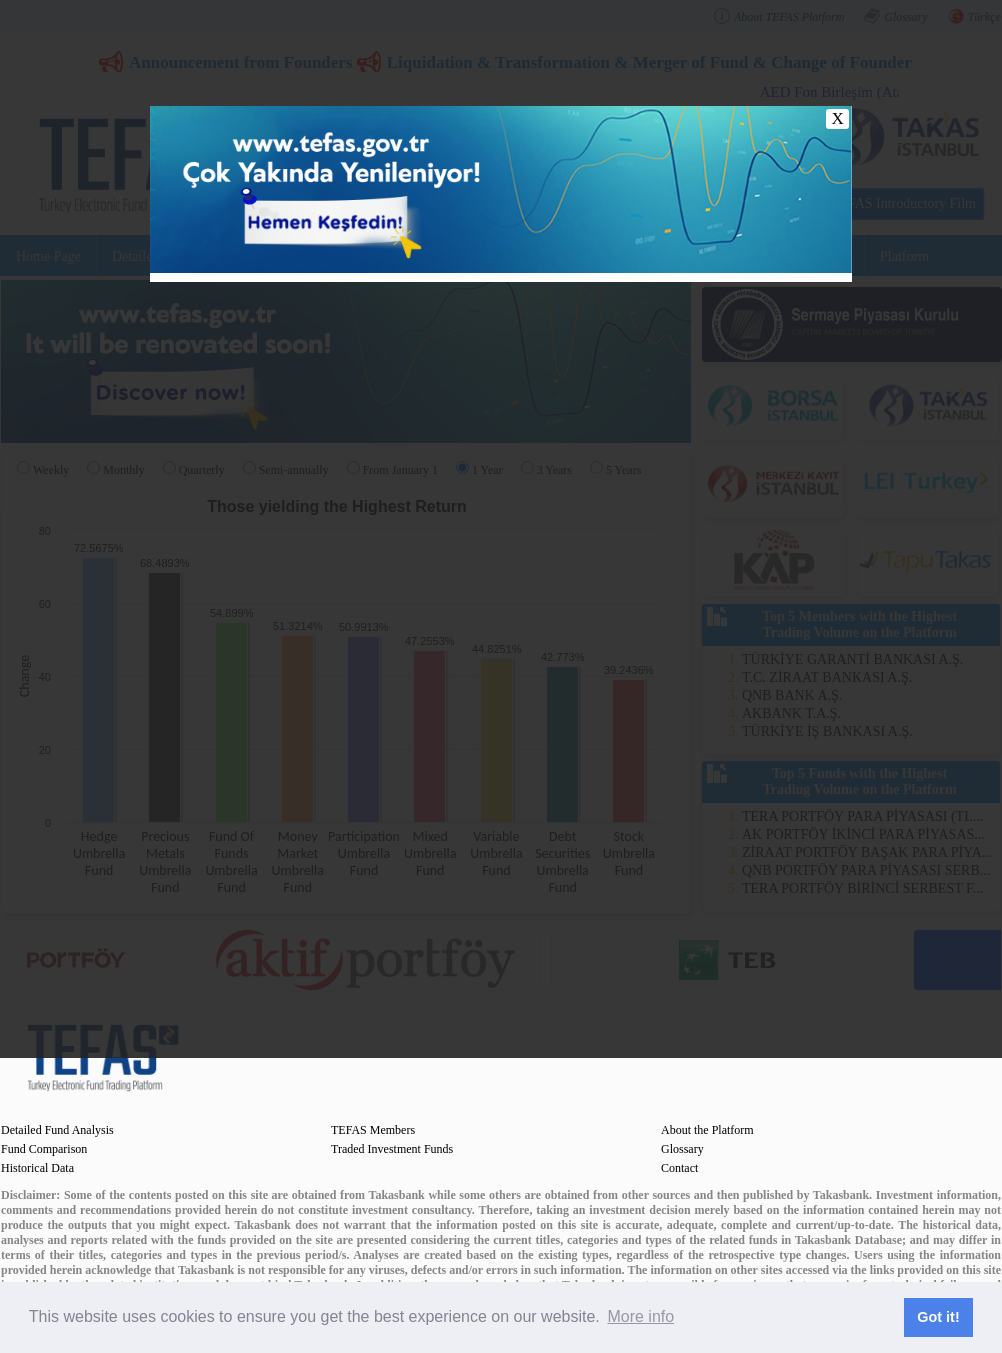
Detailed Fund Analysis (57, 1130)
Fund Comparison (44, 1149)
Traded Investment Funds (392, 1149)
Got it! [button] (938, 1317)
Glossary (682, 1149)
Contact (679, 1168)
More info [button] (640, 1316)
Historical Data (37, 1168)
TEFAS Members (373, 1130)
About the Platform (707, 1130)
